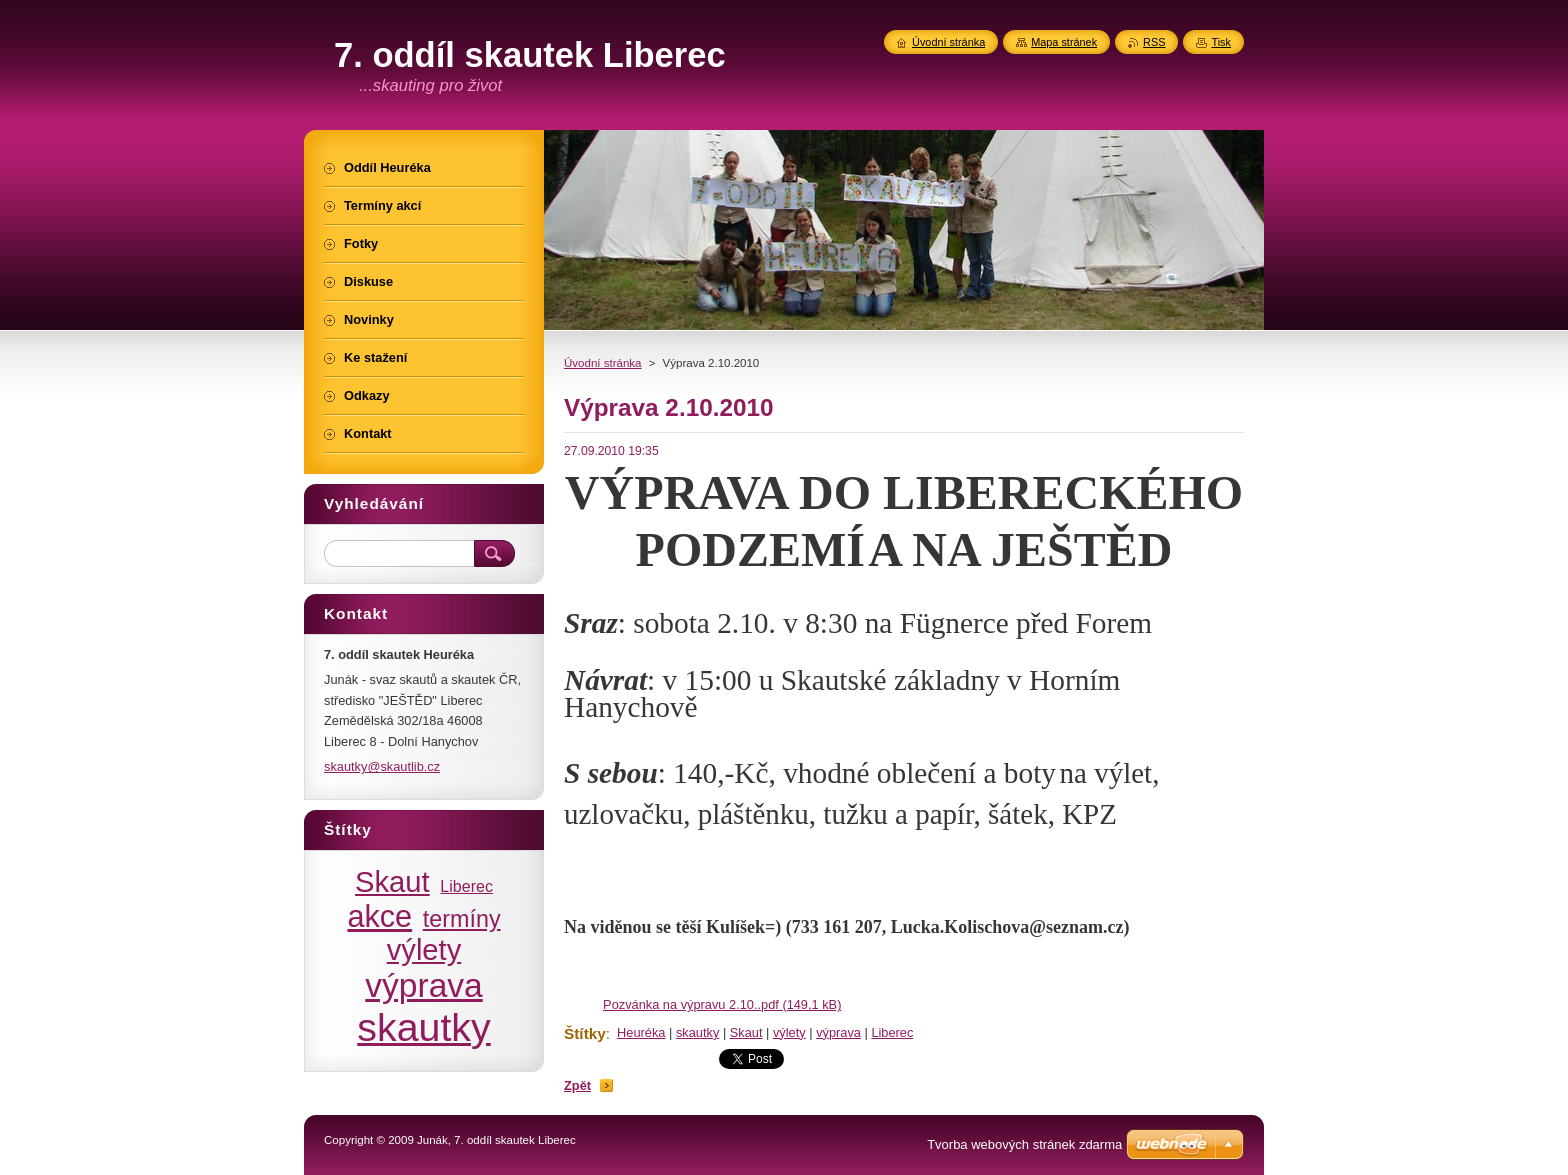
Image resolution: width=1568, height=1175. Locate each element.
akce (379, 916)
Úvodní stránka (602, 363)
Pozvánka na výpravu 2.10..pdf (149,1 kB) (722, 1004)
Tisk (1221, 42)
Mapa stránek (1064, 42)
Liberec (892, 1032)
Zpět (577, 1085)
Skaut (746, 1032)
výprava (838, 1032)
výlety (789, 1032)
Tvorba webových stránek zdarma (1024, 1144)
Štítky (585, 1033)
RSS (1154, 42)
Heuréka (641, 1032)
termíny (462, 919)
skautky (697, 1032)
